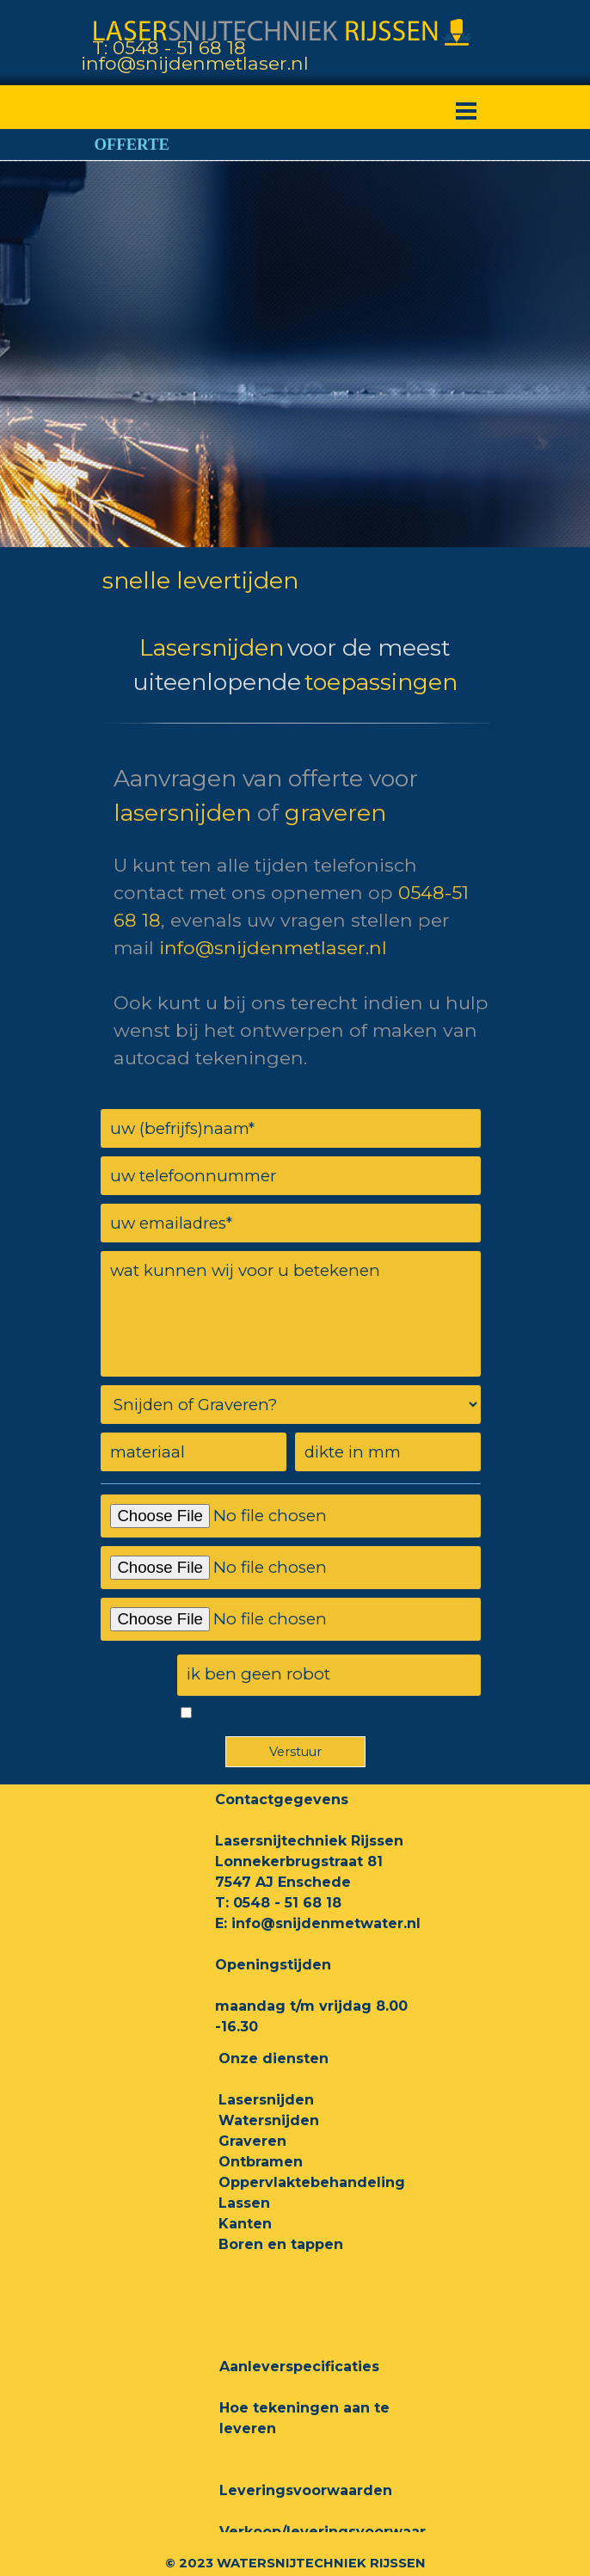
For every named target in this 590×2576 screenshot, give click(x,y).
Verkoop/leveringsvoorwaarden (337, 2532)
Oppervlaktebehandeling (311, 2182)
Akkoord (229, 1712)
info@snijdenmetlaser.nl (195, 63)
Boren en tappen (280, 2244)
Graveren (252, 2141)
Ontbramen (260, 2162)
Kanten (245, 2223)
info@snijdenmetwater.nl (326, 1923)
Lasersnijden (266, 2100)
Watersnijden (268, 2120)
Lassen (244, 2203)
